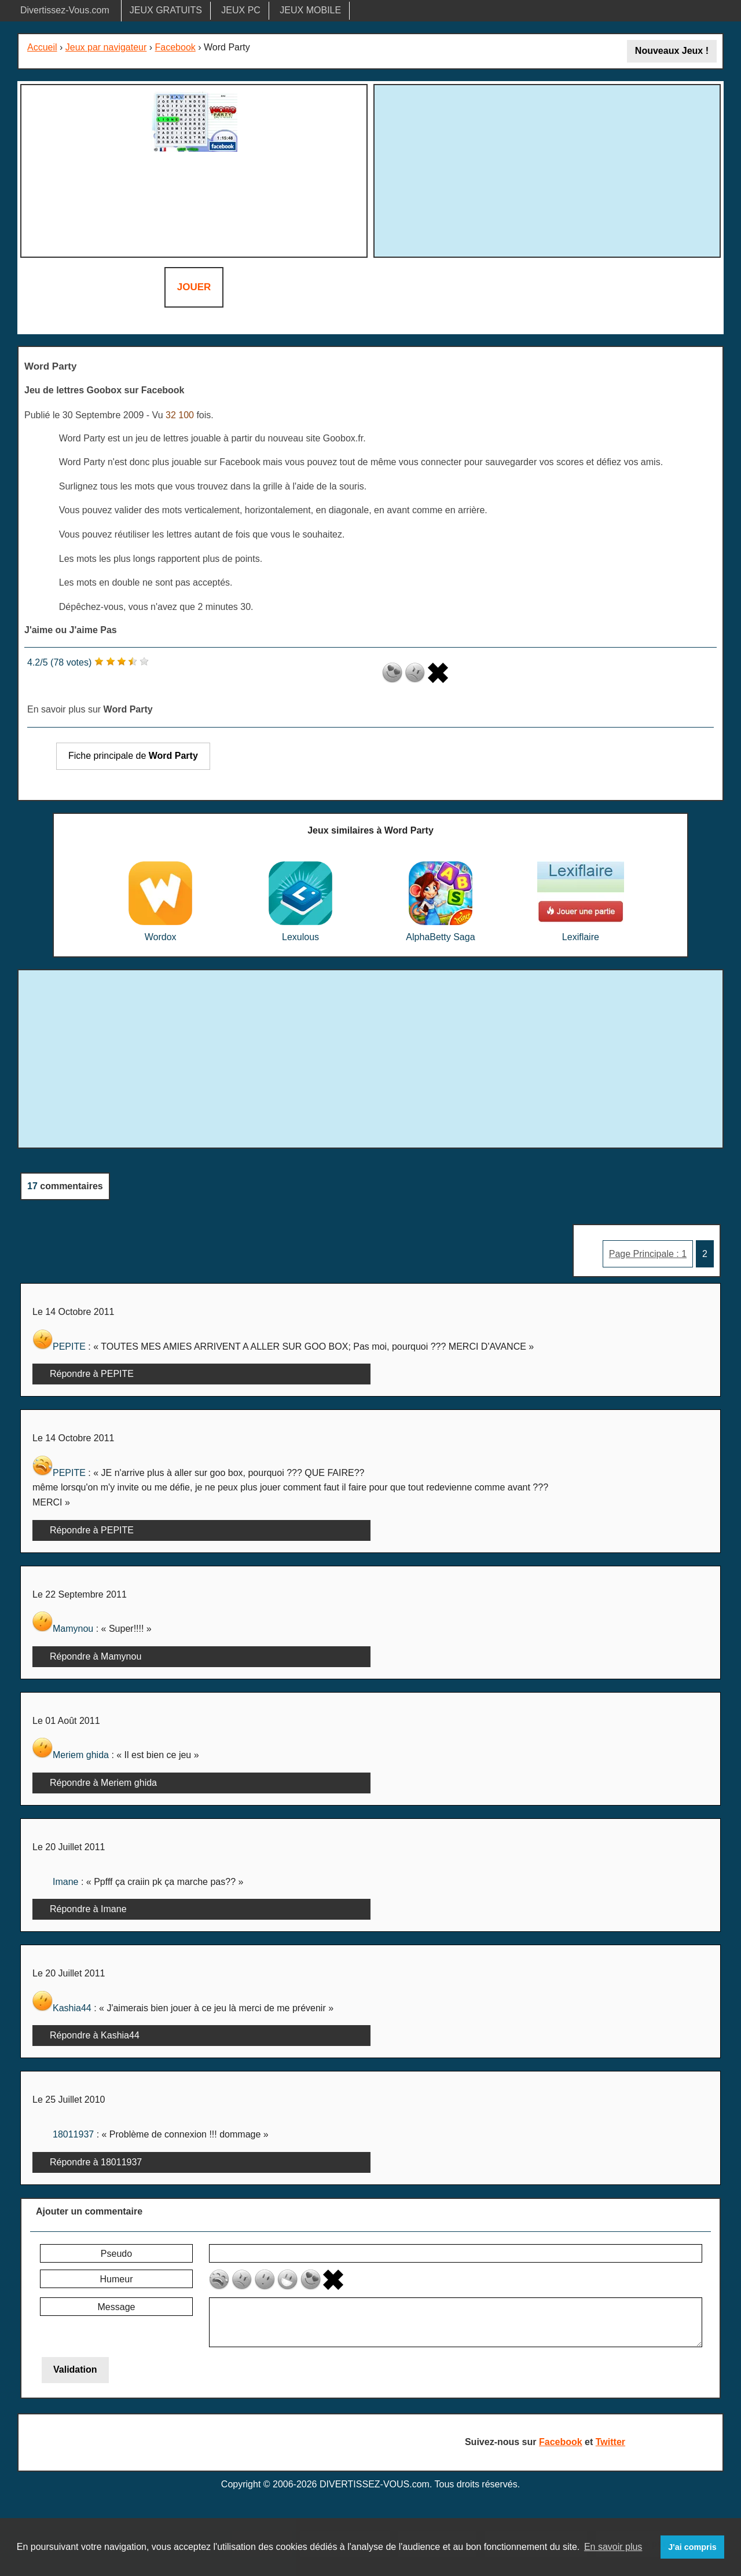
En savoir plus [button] (613, 2547)
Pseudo (116, 2254)
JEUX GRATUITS (166, 10)
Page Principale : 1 (648, 1254)
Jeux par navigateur (106, 47)
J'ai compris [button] (692, 2547)
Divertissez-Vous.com (64, 10)
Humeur (116, 2279)
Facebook (175, 47)
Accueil (42, 47)
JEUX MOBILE (310, 10)
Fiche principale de (133, 756)
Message (116, 2307)
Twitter (610, 2442)
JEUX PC (241, 10)
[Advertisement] (547, 169)
